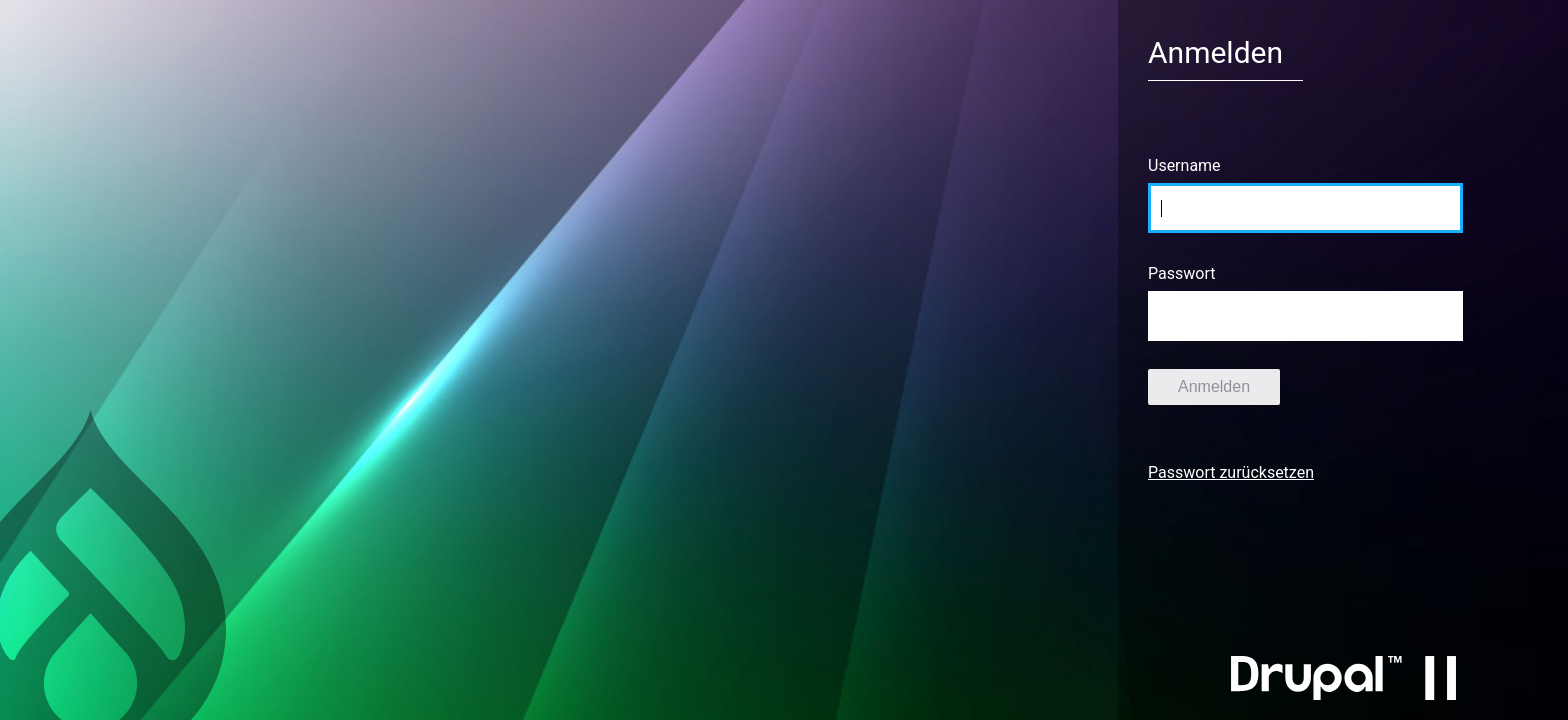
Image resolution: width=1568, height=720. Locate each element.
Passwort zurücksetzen (1231, 472)
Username (1184, 165)
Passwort (1181, 273)
